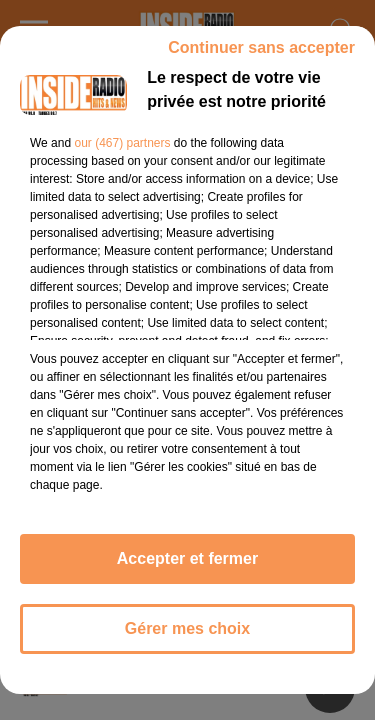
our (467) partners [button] (122, 143)
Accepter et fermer (187, 558)
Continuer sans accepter (261, 47)
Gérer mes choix (187, 628)
